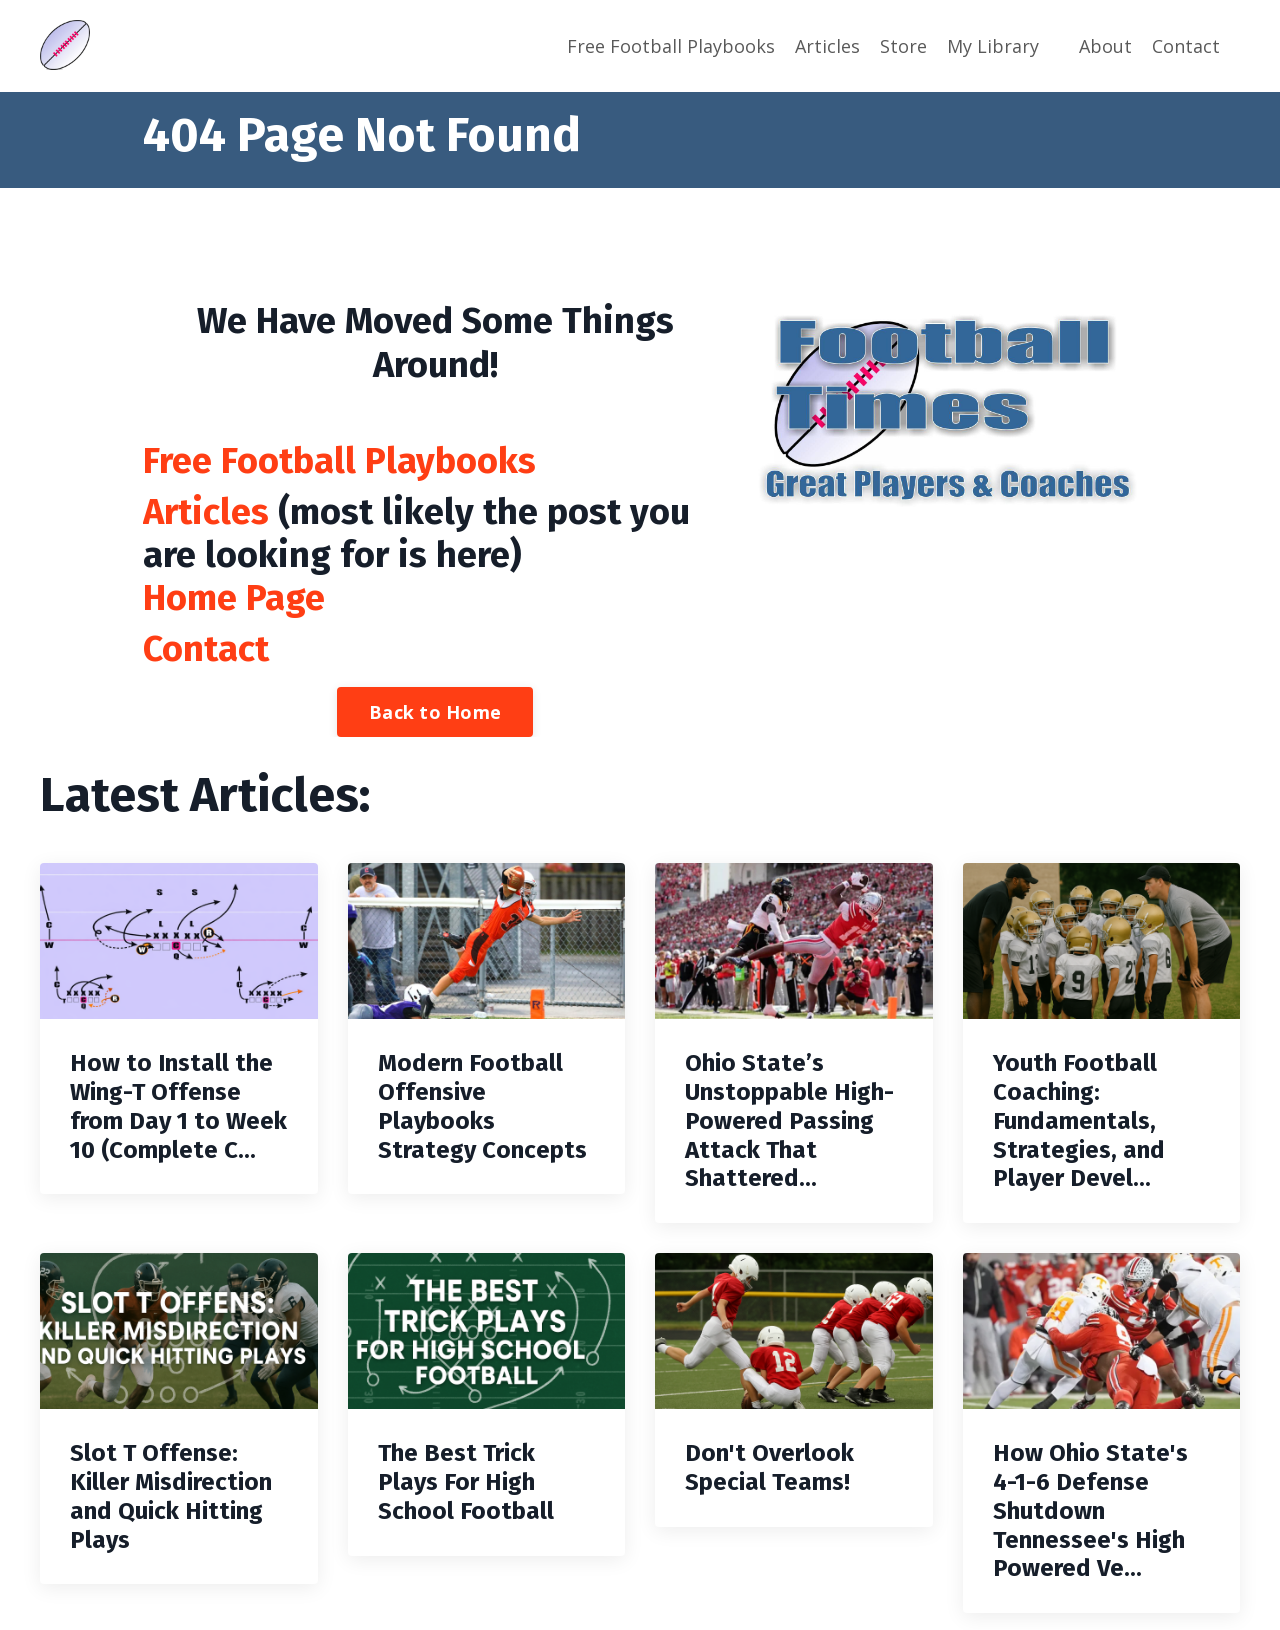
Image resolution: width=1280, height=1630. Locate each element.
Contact (1186, 46)
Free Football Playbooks (671, 46)
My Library (993, 46)
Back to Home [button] (435, 712)
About (1105, 46)
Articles (827, 46)
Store (903, 46)
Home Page (234, 598)
